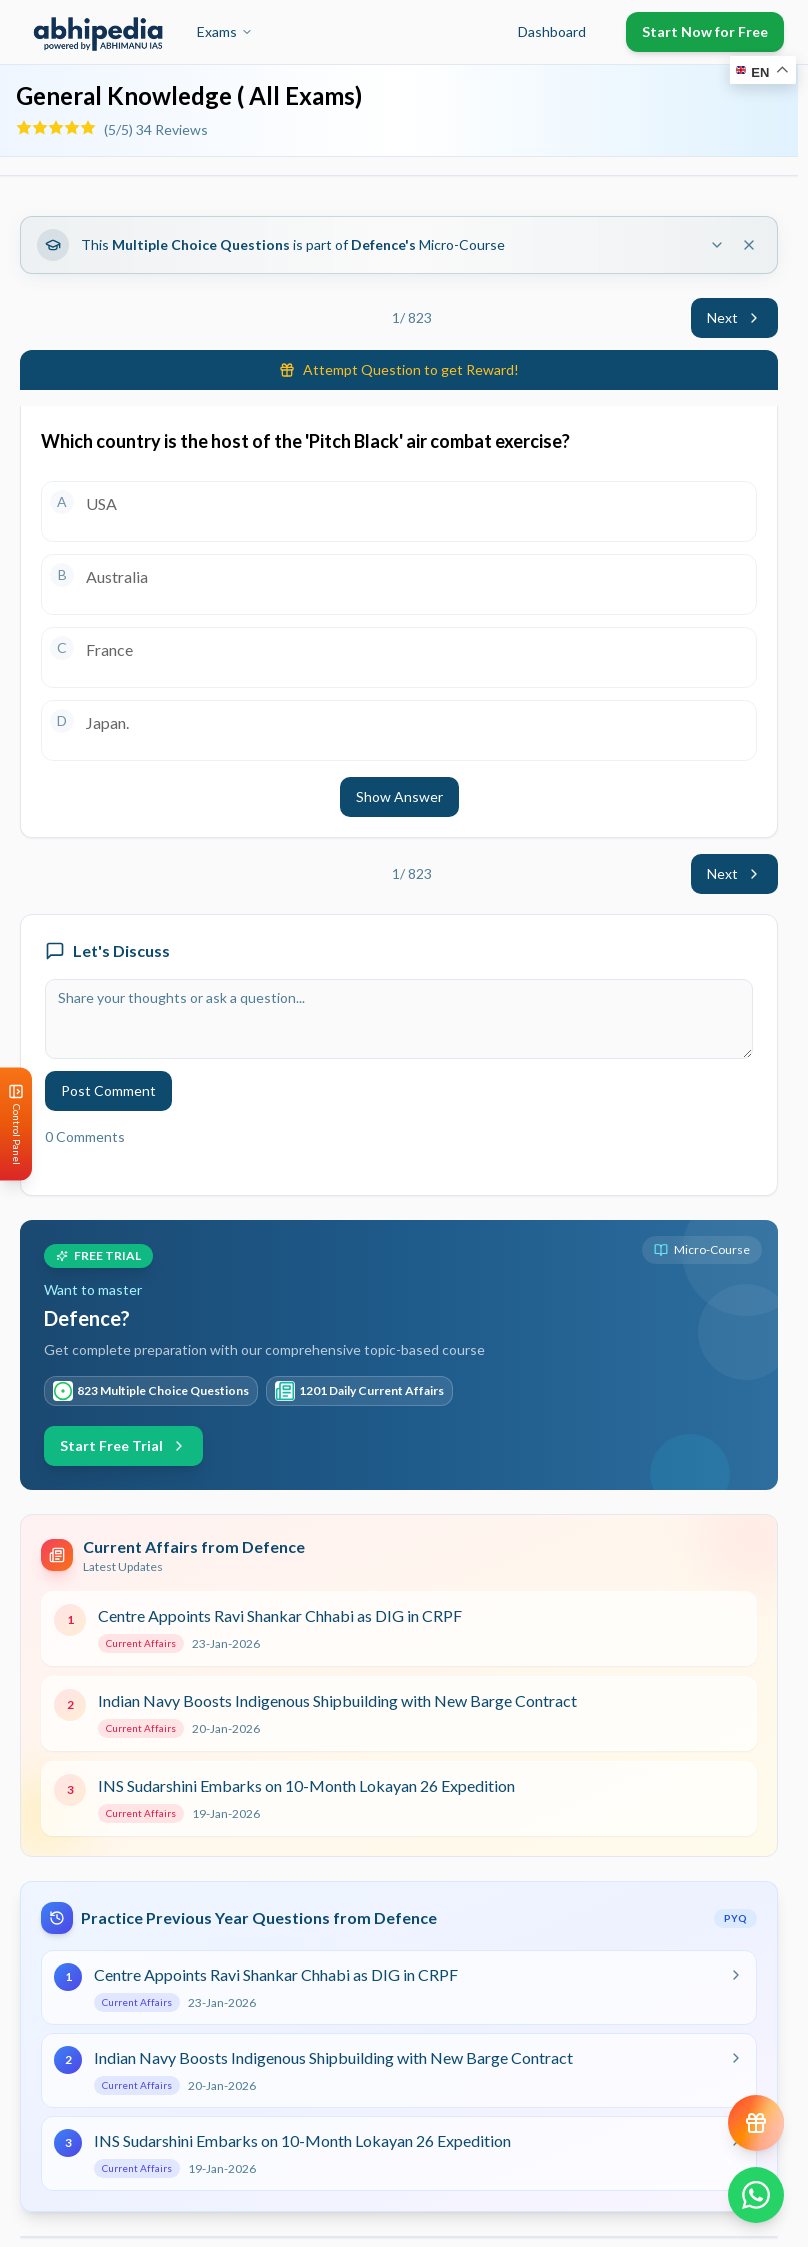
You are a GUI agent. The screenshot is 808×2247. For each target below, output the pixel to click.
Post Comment (108, 1090)
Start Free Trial (123, 1445)
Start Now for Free (705, 31)
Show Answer (399, 796)
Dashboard (552, 31)
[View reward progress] (756, 2123)
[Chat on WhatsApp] (756, 2195)
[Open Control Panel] (16, 1123)
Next (734, 317)
